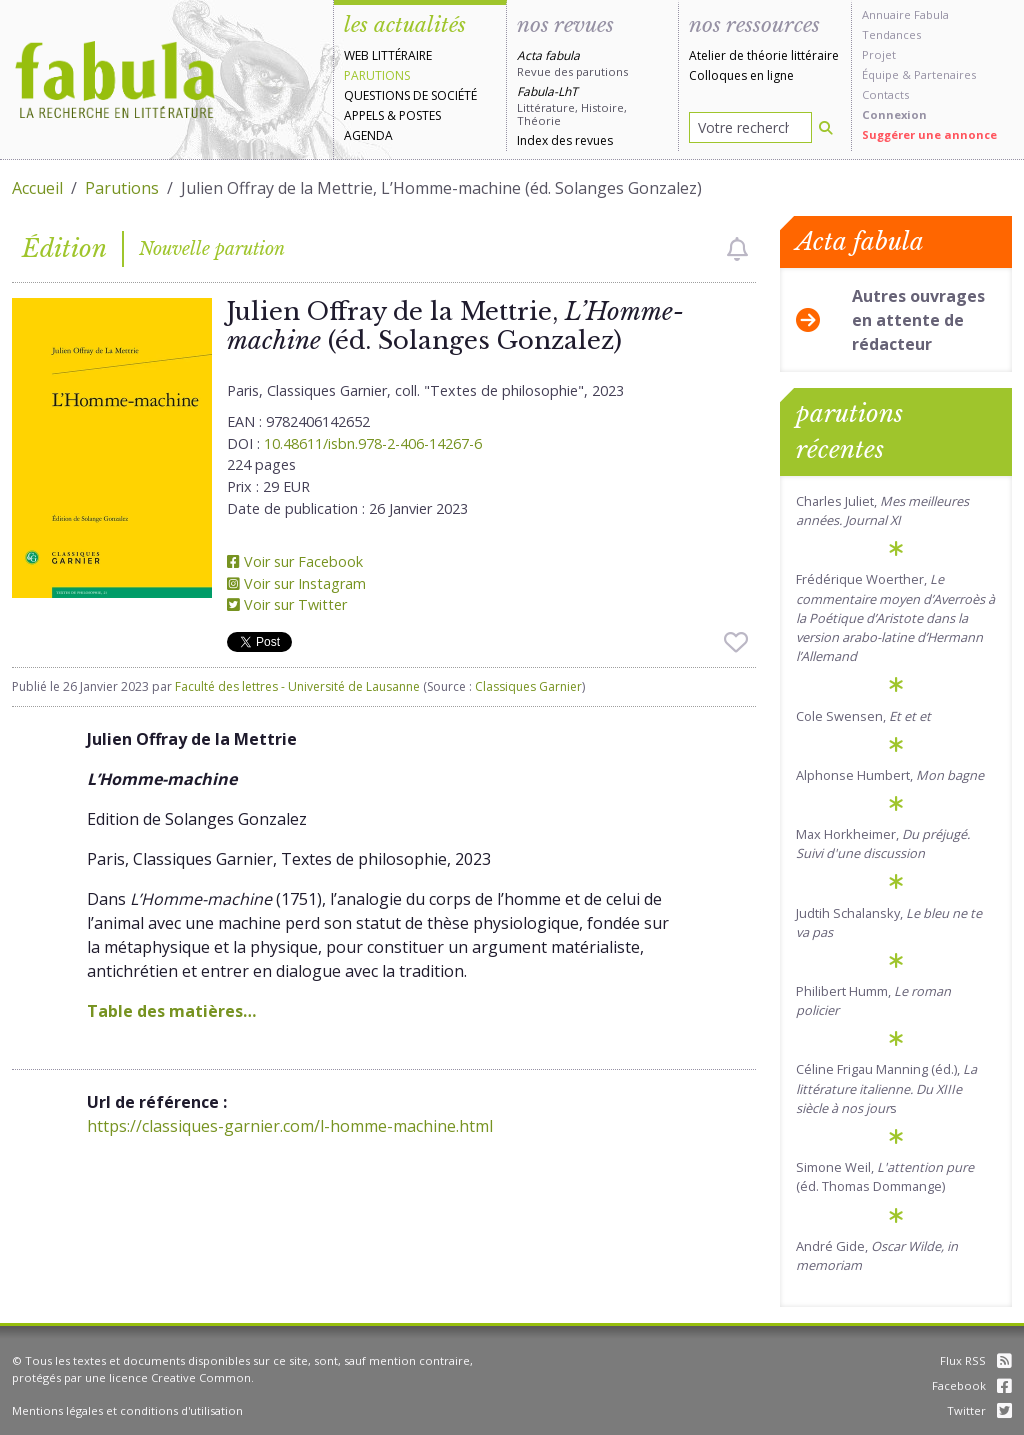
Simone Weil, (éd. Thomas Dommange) (885, 1176)
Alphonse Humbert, (890, 775)
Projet (879, 54)
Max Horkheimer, (883, 843)
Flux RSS (976, 1360)
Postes (420, 115)
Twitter (979, 1410)
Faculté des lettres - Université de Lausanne (297, 686)
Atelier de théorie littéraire (764, 55)
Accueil (37, 188)
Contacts (885, 94)
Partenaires (945, 74)
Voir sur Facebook (295, 561)
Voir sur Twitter (287, 604)
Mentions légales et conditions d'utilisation (127, 1410)
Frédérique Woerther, (895, 617)
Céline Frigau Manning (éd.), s (886, 1088)
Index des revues (565, 140)
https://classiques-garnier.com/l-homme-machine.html (290, 1126)
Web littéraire (388, 55)
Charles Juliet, (882, 510)
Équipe (880, 74)
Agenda (368, 135)
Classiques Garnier (528, 686)
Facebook (972, 1385)
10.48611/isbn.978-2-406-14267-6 (373, 443)
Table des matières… (171, 1011)
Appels (364, 115)
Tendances (891, 34)
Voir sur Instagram (296, 583)
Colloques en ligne (741, 75)
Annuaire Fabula (905, 14)
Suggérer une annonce (929, 134)
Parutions (377, 75)
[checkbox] (737, 249)
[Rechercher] (826, 127)
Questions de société (410, 95)
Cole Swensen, (863, 716)
